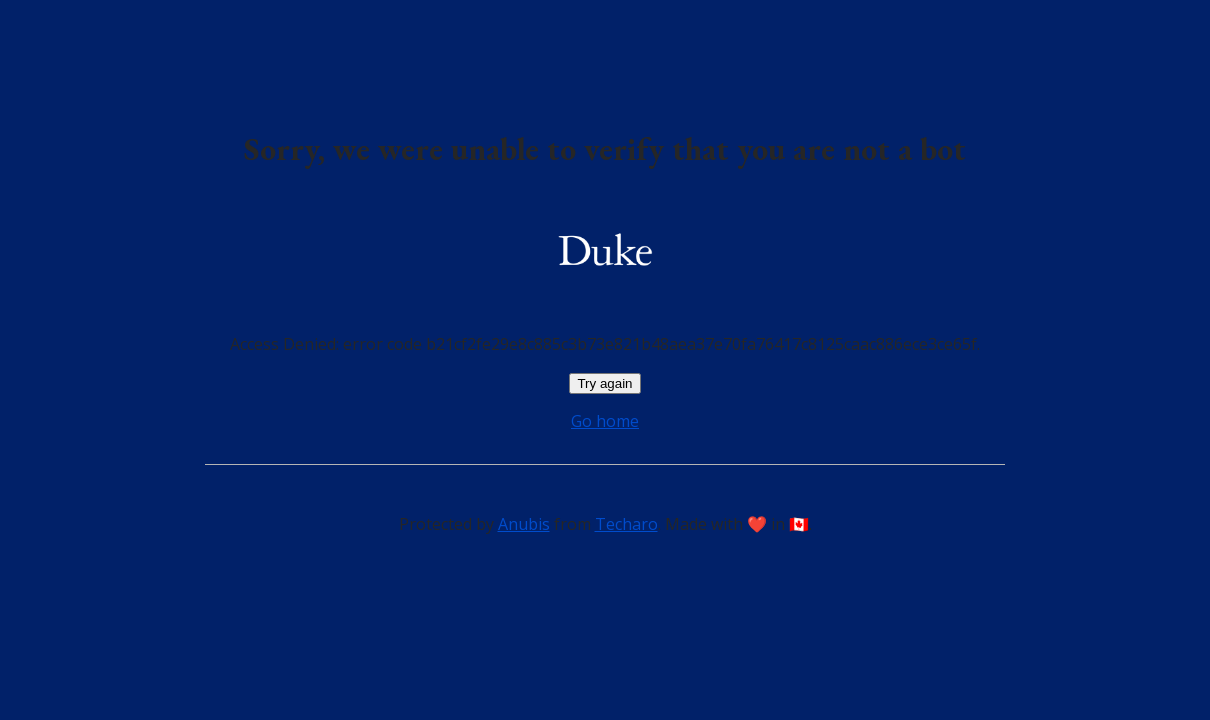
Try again (604, 383)
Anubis (524, 524)
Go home (605, 421)
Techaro (626, 524)
